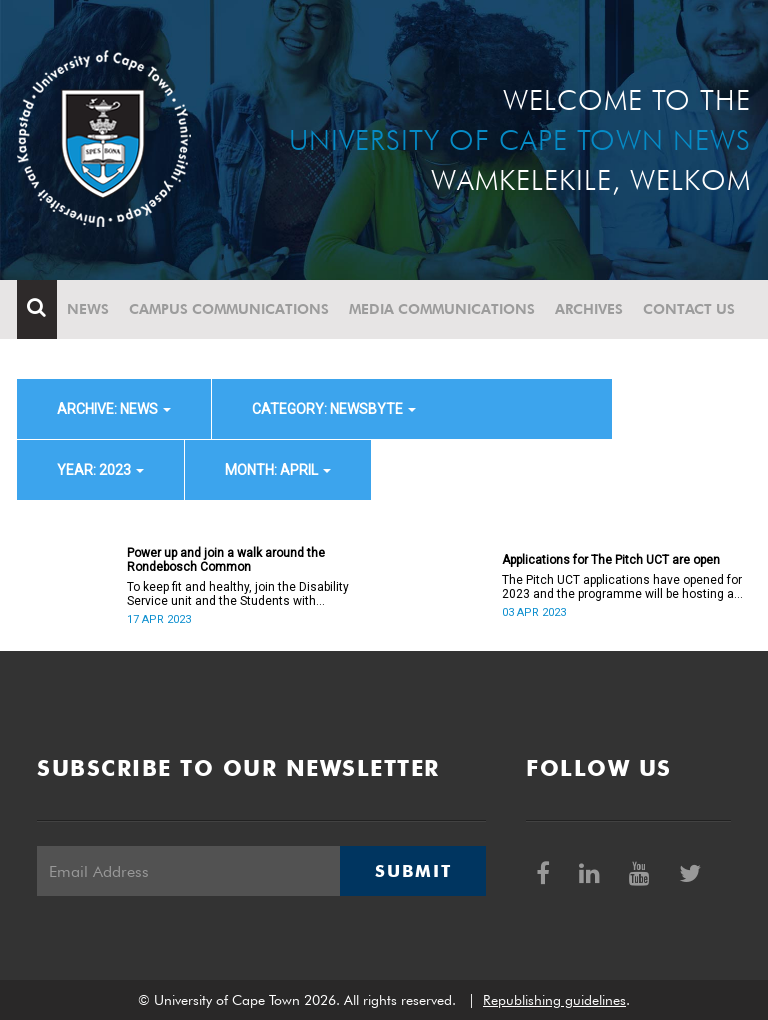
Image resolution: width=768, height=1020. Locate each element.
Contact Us (689, 309)
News (88, 309)
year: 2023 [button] (100, 470)
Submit (413, 871)
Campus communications (229, 309)
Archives (589, 309)
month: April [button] (278, 470)
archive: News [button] (114, 409)
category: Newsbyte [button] (334, 409)
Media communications (442, 309)
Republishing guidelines (554, 1000)
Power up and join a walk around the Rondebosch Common (226, 560)
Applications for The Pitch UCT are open (611, 560)
